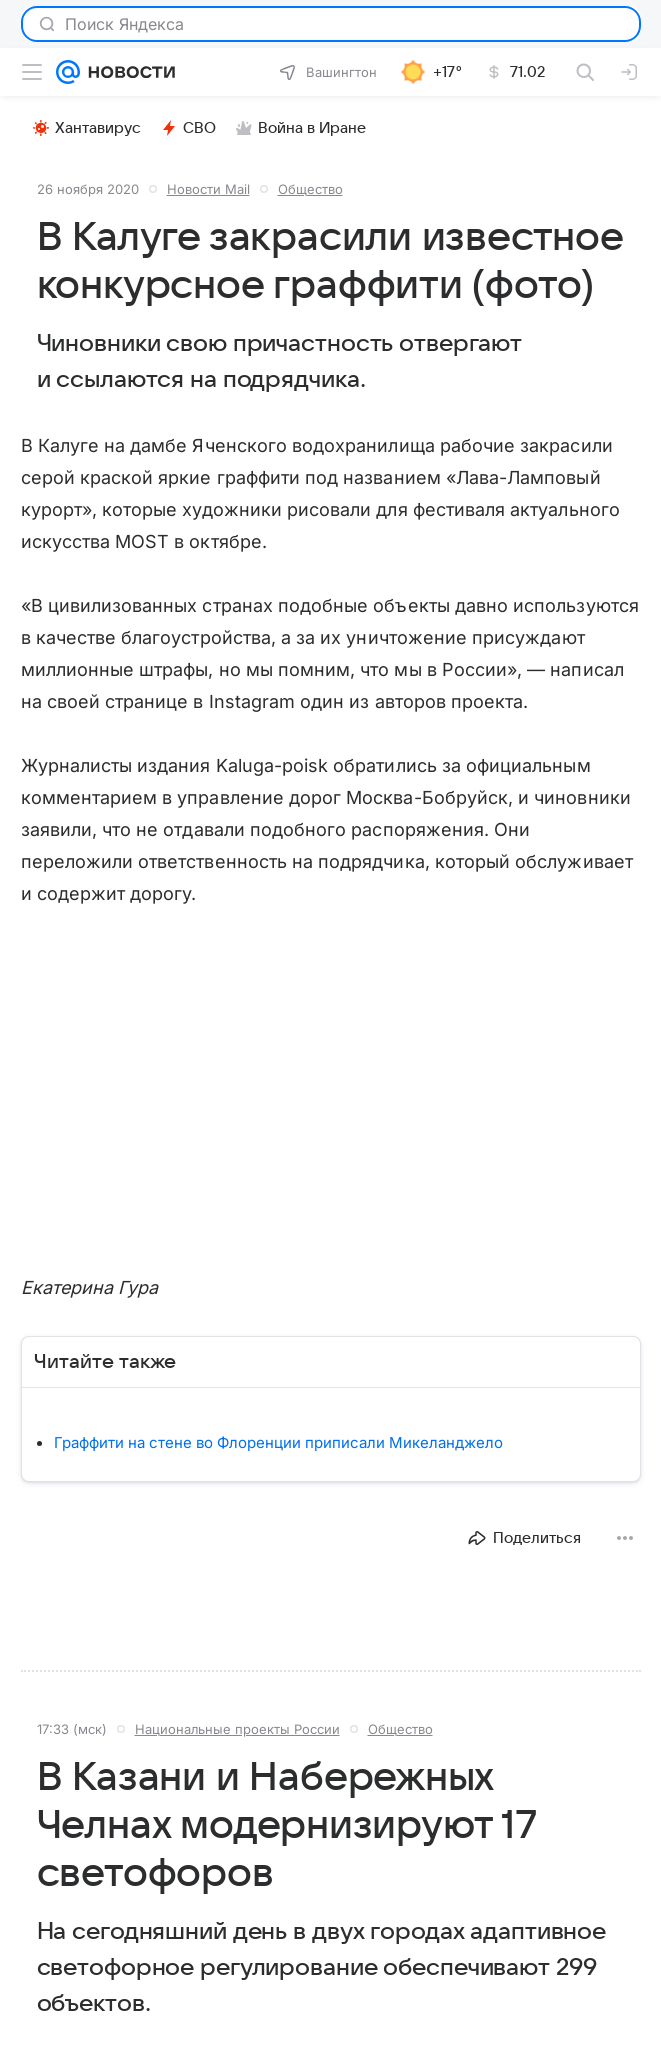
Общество (310, 189)
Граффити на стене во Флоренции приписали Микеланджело (278, 1442)
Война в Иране (301, 128)
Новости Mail (208, 189)
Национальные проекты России (237, 1729)
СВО (188, 128)
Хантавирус (87, 128)
